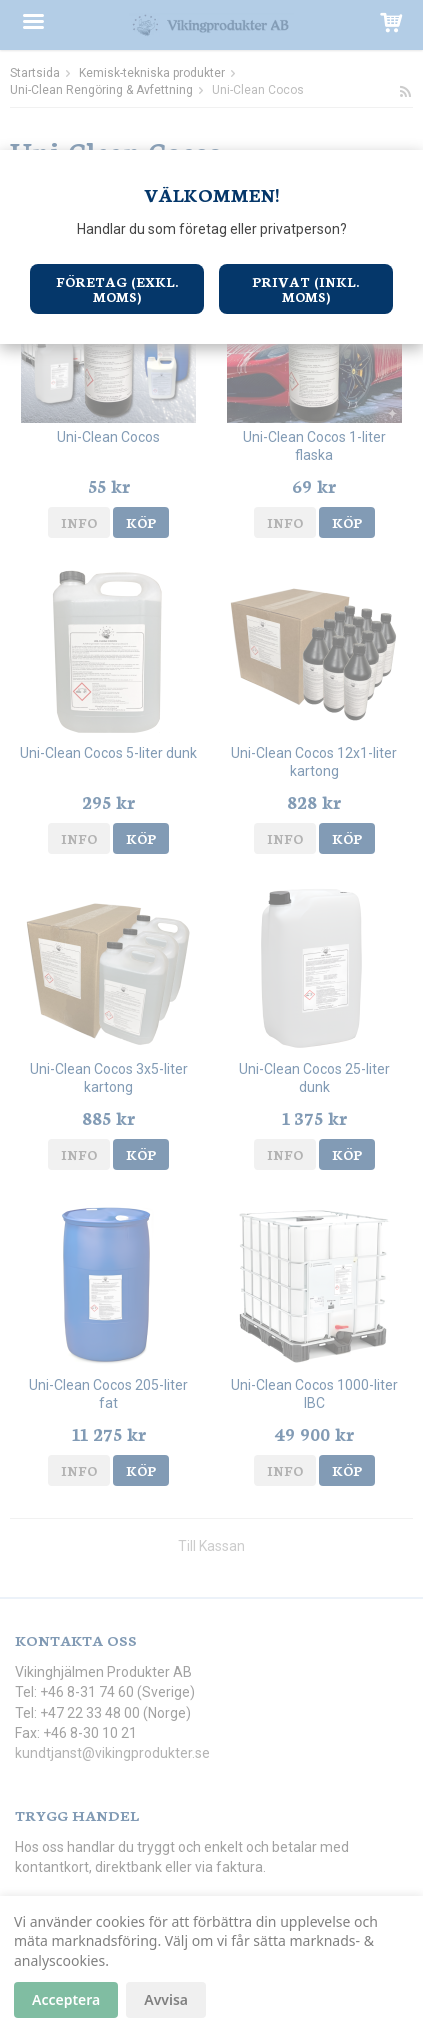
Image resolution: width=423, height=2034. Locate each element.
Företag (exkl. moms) (117, 289)
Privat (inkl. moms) (305, 289)
